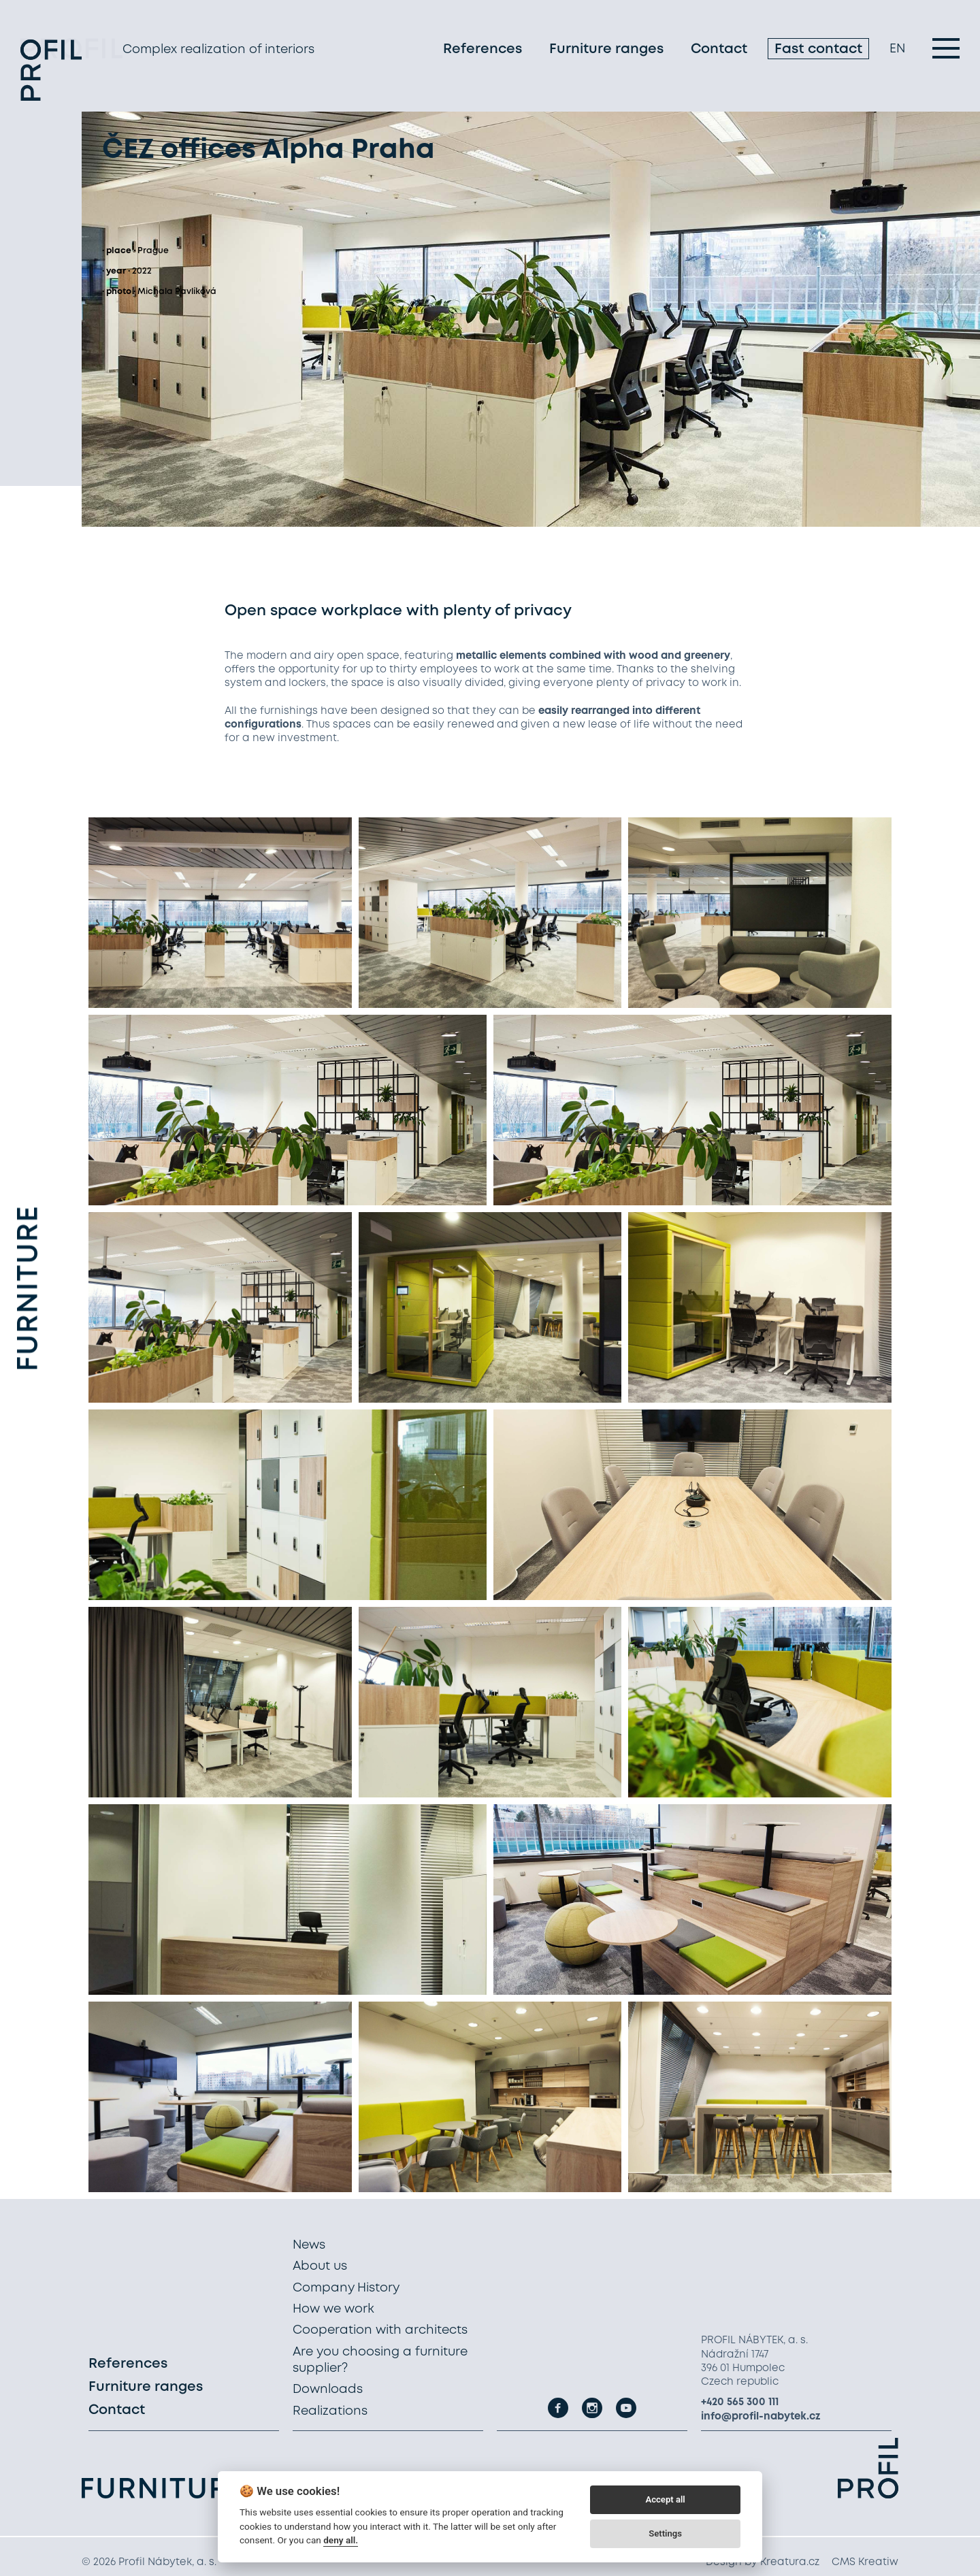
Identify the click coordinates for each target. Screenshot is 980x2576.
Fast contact (818, 50)
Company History (346, 2288)
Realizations (330, 2411)
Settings (665, 2533)
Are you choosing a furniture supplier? (380, 2360)
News (309, 2245)
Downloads (328, 2389)
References (482, 50)
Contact (719, 50)
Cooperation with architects (380, 2330)
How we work (333, 2309)
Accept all (665, 2499)
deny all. (340, 2539)
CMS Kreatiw (865, 2562)
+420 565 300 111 (740, 2402)
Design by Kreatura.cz (762, 2562)
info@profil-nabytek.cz (761, 2417)
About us (320, 2266)
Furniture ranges (606, 50)
